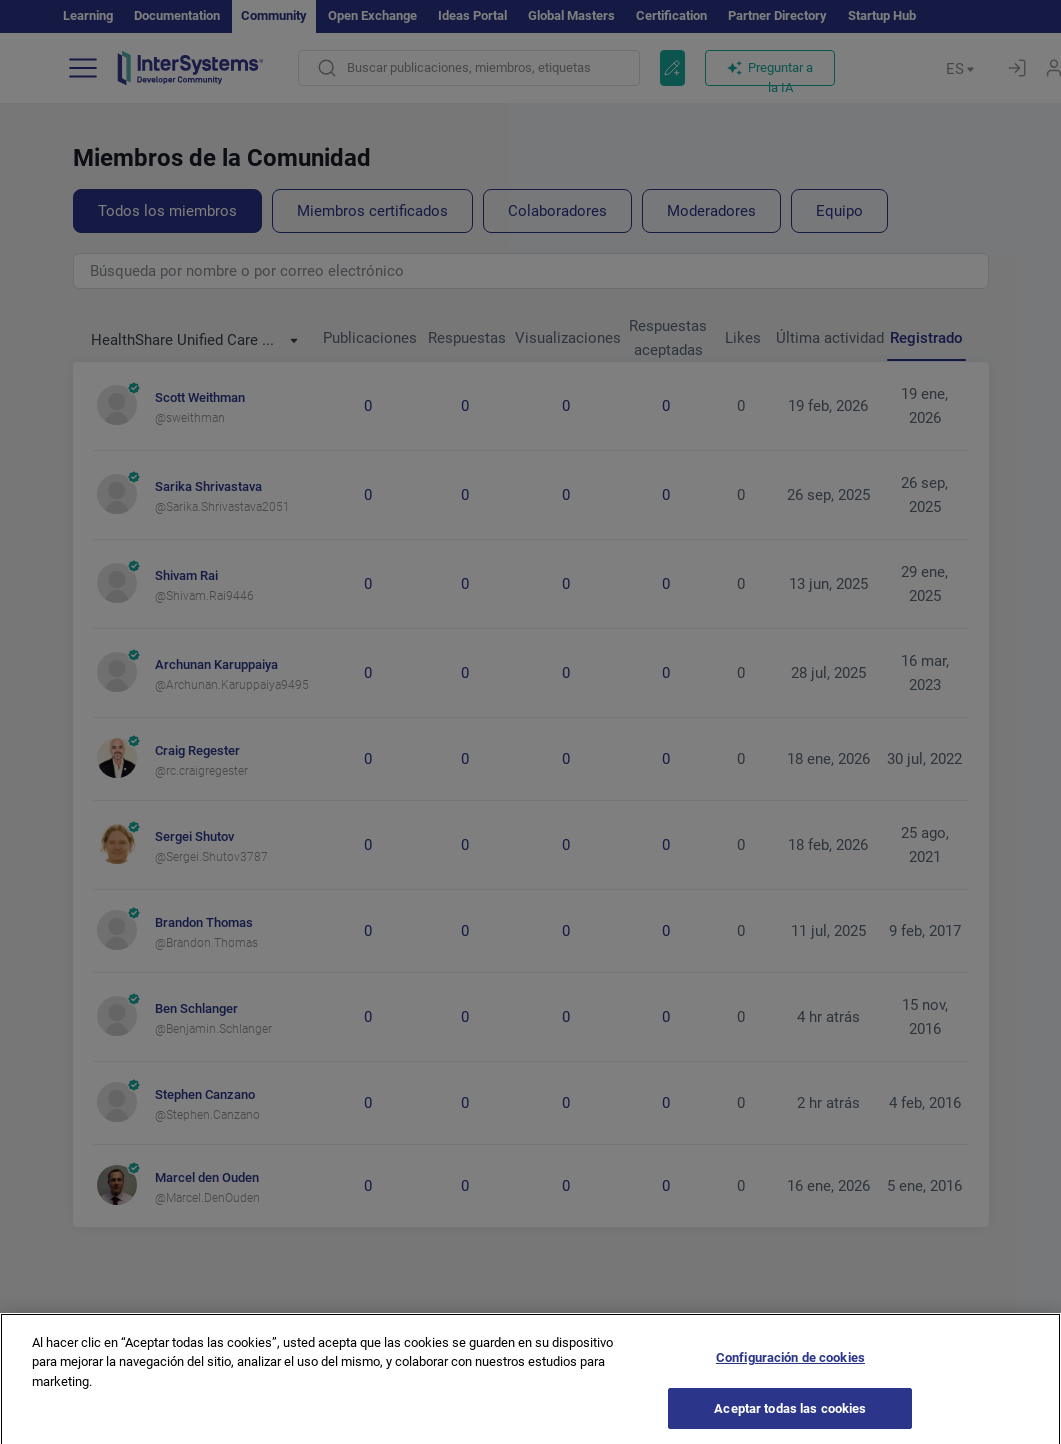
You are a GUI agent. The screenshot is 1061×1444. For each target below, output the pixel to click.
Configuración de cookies (790, 1375)
